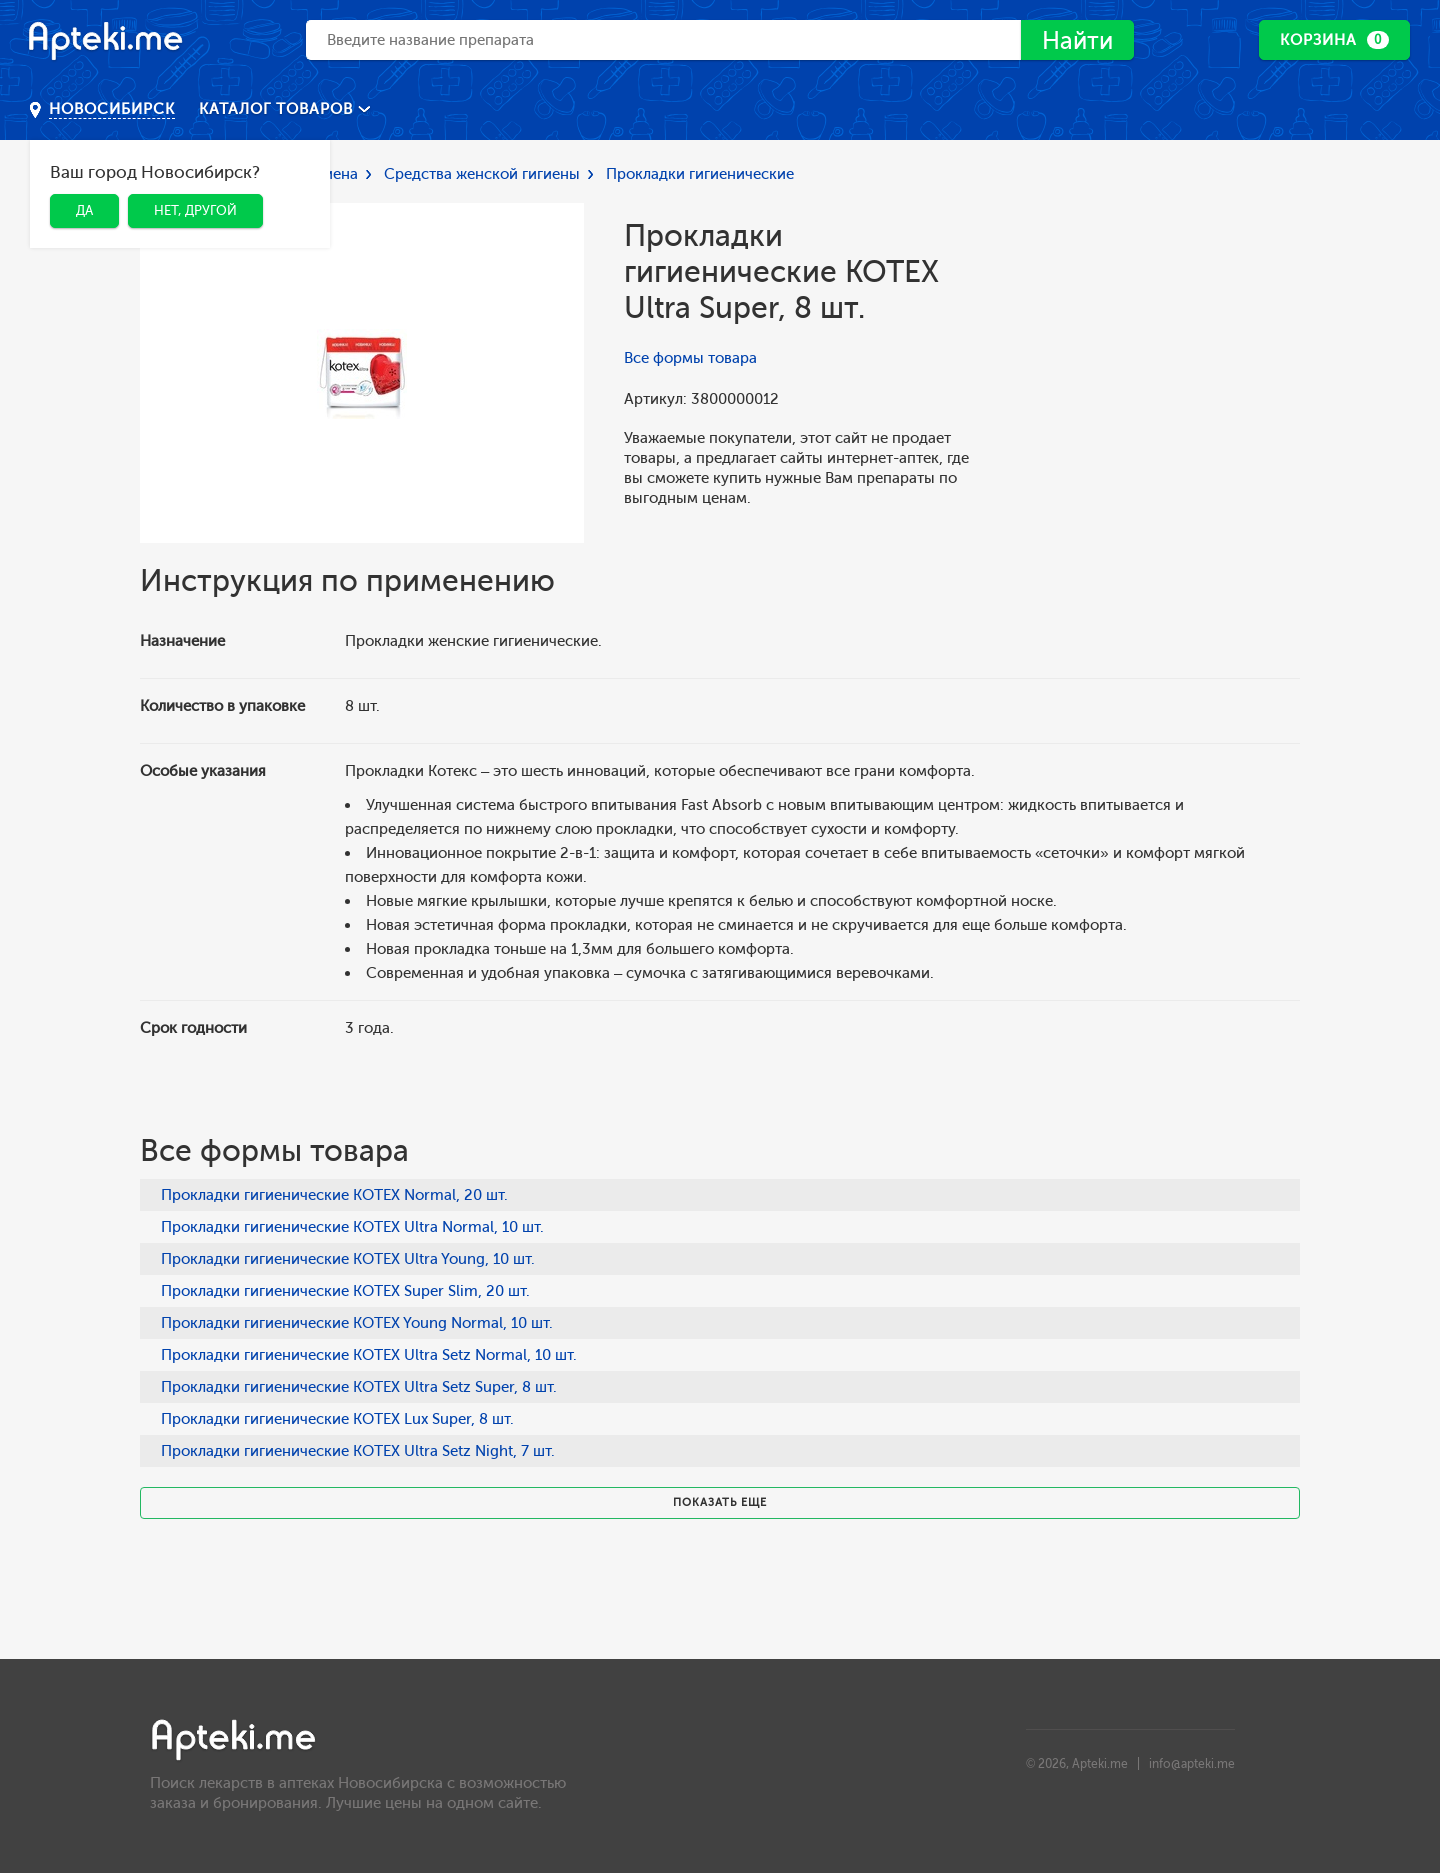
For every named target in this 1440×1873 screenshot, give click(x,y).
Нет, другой (195, 210)
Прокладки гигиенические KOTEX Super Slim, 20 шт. (345, 1291)
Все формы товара (690, 358)
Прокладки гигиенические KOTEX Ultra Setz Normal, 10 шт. (369, 1355)
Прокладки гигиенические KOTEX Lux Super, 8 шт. (337, 1419)
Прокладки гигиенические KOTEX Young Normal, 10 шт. (357, 1323)
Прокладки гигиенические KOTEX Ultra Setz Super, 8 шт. (359, 1387)
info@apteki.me (1192, 1764)
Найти (1077, 40)
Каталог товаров (278, 109)
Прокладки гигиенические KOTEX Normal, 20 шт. (334, 1195)
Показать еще (720, 1502)
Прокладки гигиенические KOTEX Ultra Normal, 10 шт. (352, 1227)
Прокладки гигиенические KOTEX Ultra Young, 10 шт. (348, 1259)
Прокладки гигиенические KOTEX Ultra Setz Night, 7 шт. (358, 1451)
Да (84, 210)
